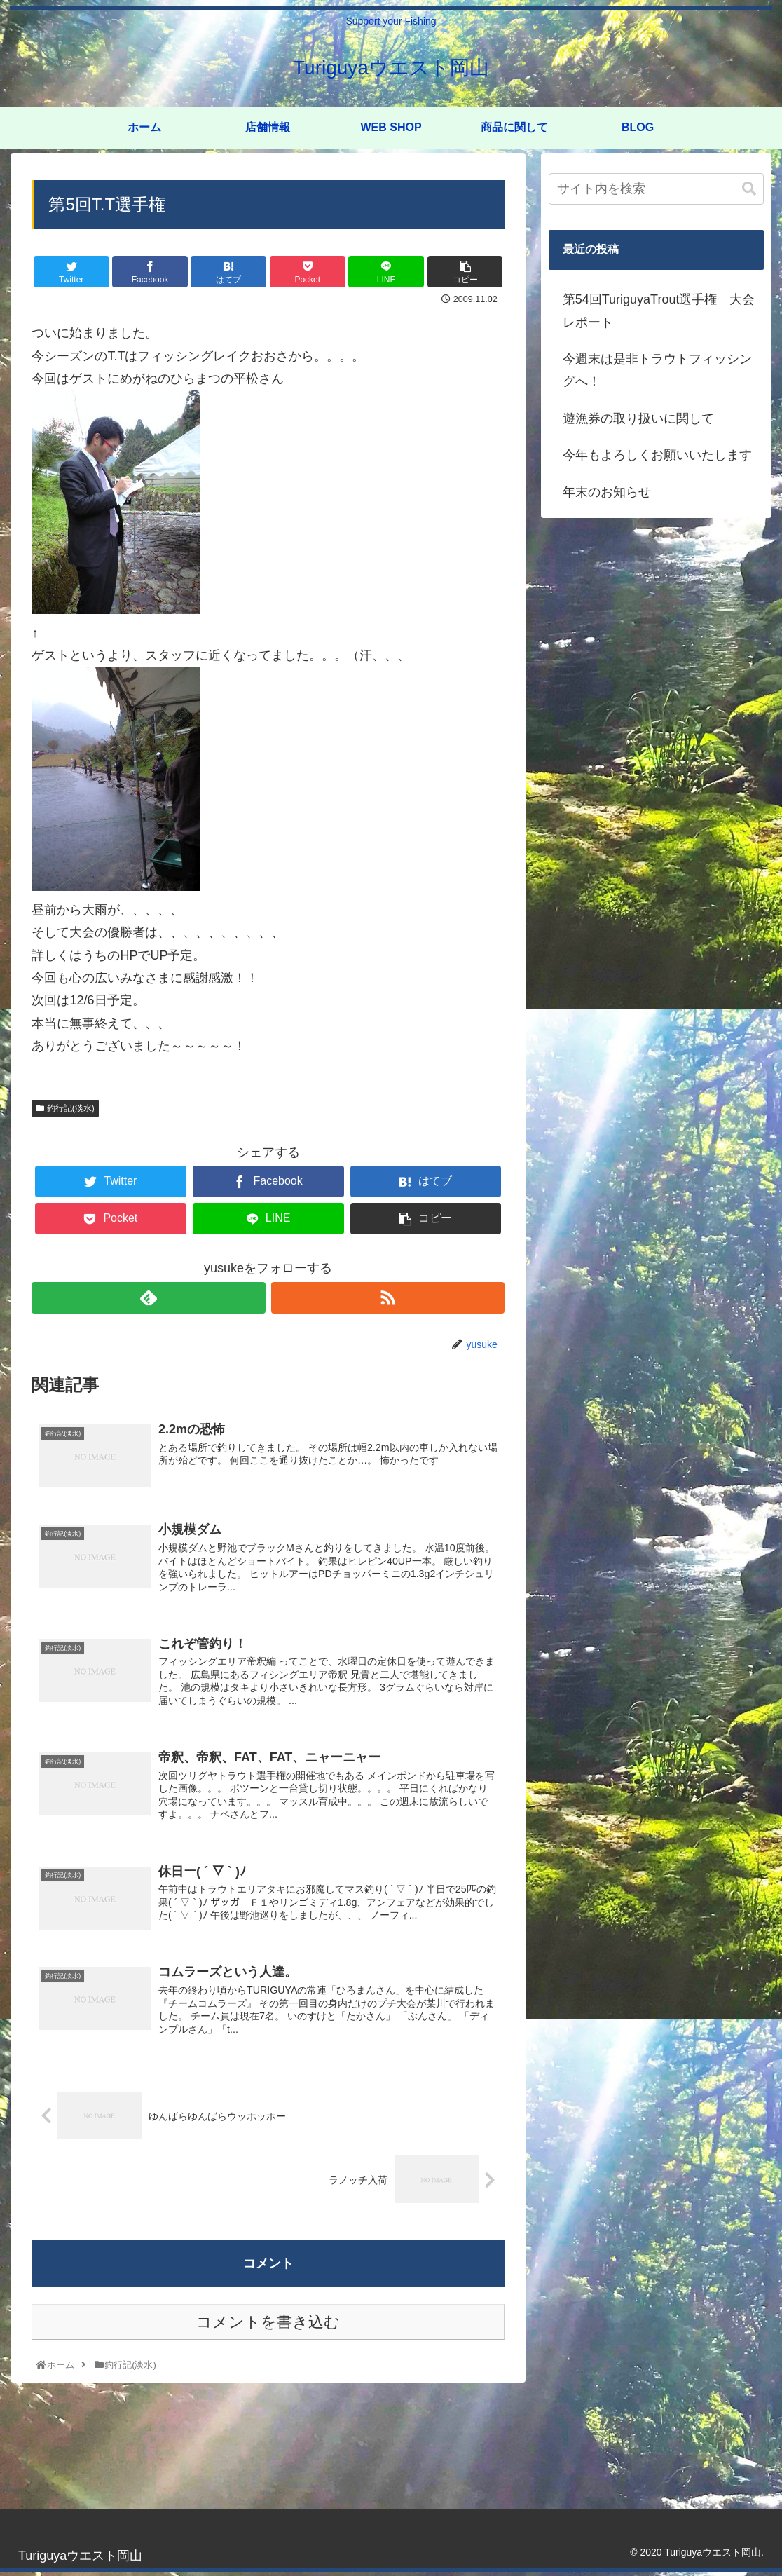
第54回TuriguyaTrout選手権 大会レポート (659, 310)
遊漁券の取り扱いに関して (638, 418)
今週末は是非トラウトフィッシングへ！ (657, 370)
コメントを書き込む (268, 2326)
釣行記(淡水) (65, 1108)
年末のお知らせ (607, 492)
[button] (749, 189)
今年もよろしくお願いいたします (657, 455)
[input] (656, 189)
